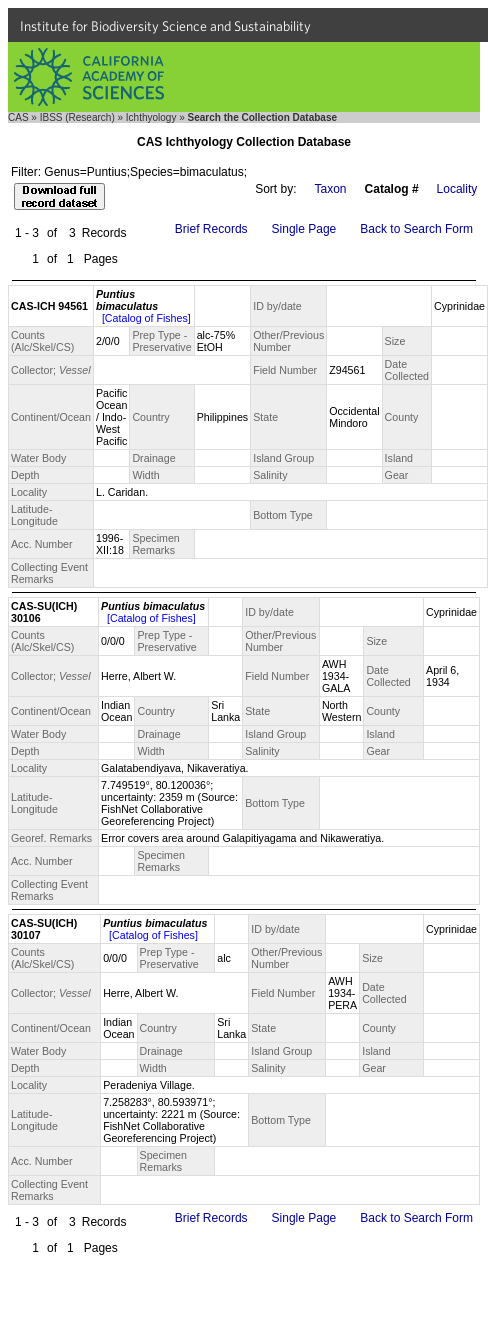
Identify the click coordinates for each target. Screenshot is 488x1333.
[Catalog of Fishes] (146, 318)
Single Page (304, 229)
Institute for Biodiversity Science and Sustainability (165, 26)
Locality (457, 189)
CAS (18, 117)
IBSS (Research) (77, 117)
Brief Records (211, 229)
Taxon (331, 189)
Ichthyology (151, 117)
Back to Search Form (416, 229)
